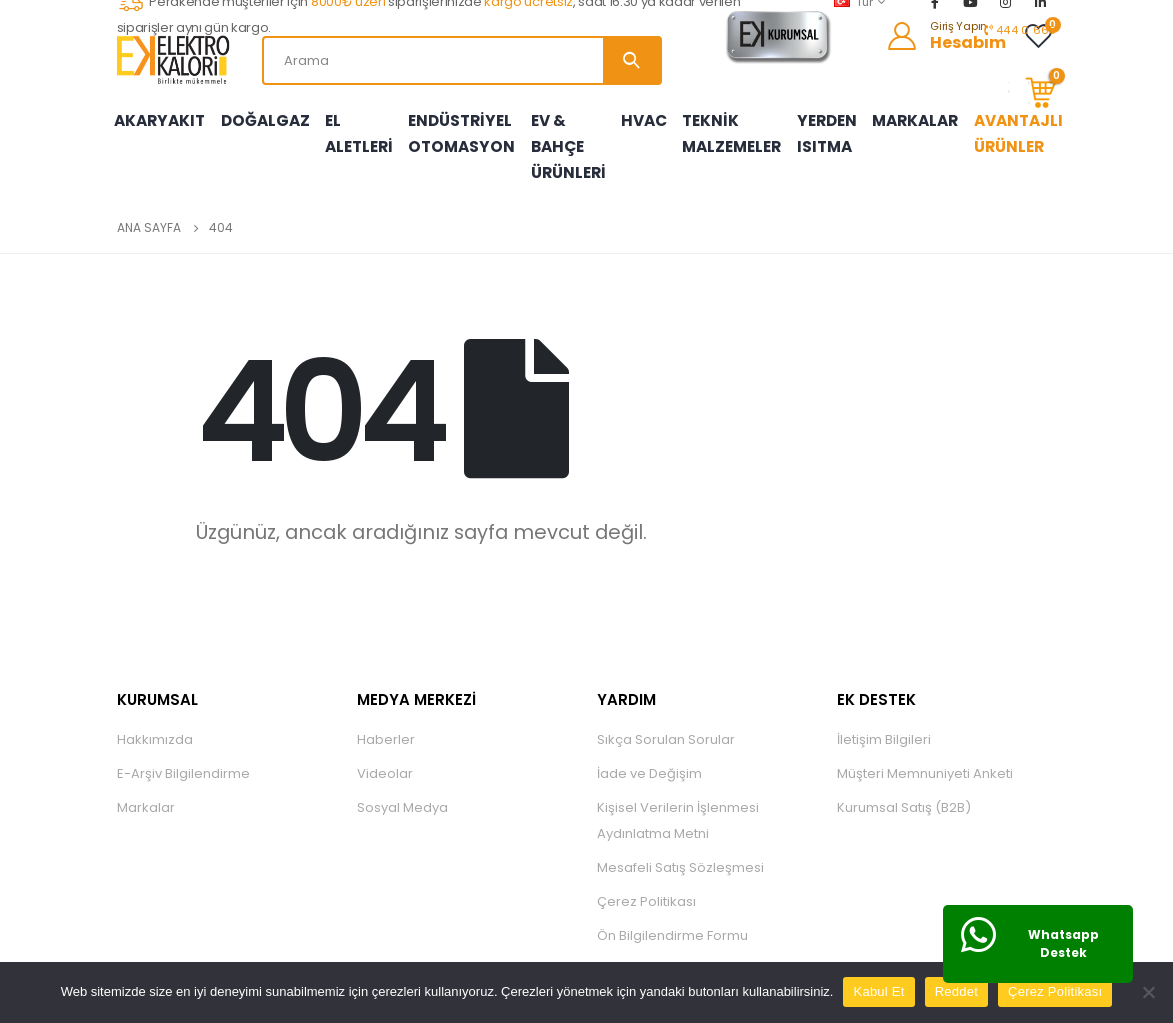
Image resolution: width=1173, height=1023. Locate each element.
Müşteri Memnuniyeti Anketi (925, 758)
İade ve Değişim (649, 758)
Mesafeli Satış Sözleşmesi (680, 852)
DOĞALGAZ (260, 113)
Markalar (146, 792)
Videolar (385, 758)
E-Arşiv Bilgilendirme (183, 758)
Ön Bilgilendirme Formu (672, 920)
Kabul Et (878, 991)
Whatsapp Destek (1063, 943)
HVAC (649, 113)
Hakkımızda (155, 724)
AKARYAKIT (158, 113)
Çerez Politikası (646, 886)
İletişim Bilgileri (884, 724)
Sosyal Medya (402, 792)
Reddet (956, 991)
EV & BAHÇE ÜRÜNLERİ (562, 139)
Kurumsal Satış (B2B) (904, 792)
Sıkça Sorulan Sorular (666, 724)
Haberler (386, 724)
